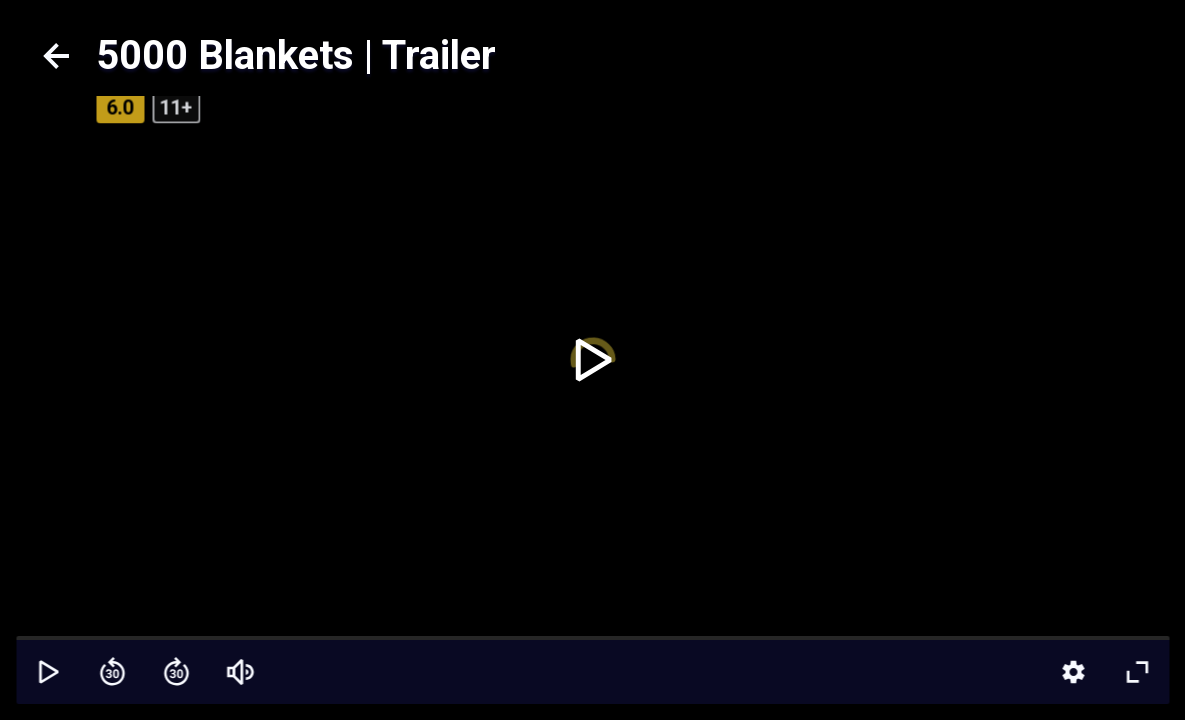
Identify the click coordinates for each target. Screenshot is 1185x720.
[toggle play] (592, 360)
